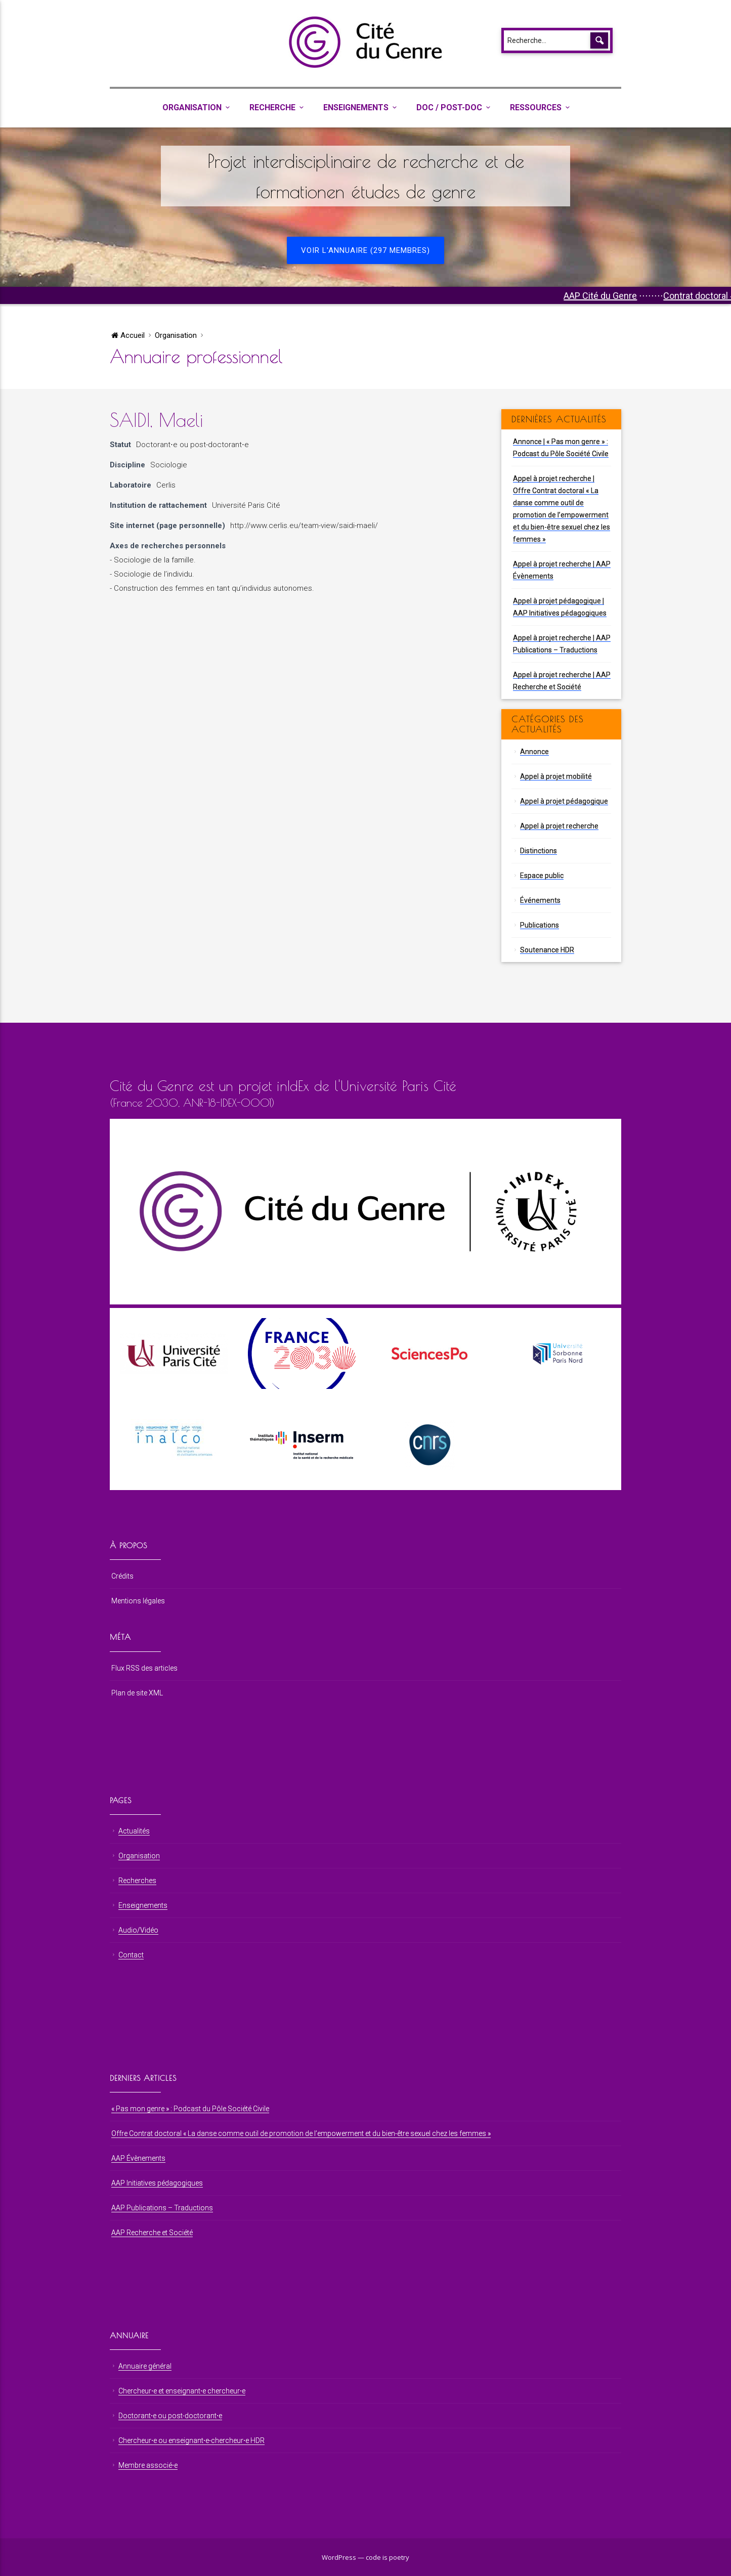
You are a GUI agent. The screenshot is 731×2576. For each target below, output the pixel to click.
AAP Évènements (138, 2158)
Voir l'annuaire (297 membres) (365, 250)
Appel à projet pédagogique (564, 801)
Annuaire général (144, 2366)
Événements (540, 900)
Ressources (536, 107)
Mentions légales (138, 1601)
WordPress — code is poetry (365, 2557)
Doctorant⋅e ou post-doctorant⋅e (192, 444)
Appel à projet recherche (559, 826)
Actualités (134, 1831)
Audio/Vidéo (138, 1930)
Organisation (192, 107)
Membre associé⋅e (148, 2465)
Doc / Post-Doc (449, 107)
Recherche (272, 107)
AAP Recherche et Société (152, 2233)
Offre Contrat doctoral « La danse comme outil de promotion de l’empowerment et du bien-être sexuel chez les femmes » (301, 2133)
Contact (131, 1955)
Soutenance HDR (547, 950)
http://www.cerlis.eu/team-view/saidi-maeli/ (304, 525)
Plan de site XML (137, 1693)
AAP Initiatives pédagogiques (157, 2183)
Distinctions (538, 851)
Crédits (122, 1576)
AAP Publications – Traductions (162, 2208)
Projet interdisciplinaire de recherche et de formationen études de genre (365, 176)
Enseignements (356, 107)
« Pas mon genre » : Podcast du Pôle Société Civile (190, 2109)
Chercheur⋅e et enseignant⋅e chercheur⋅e (181, 2391)
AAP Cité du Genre (641, 295)
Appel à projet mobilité (556, 776)
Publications (539, 925)
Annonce (534, 752)
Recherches (137, 1880)
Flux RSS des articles (144, 1668)
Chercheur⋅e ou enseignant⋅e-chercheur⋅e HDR (191, 2440)
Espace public (542, 875)
